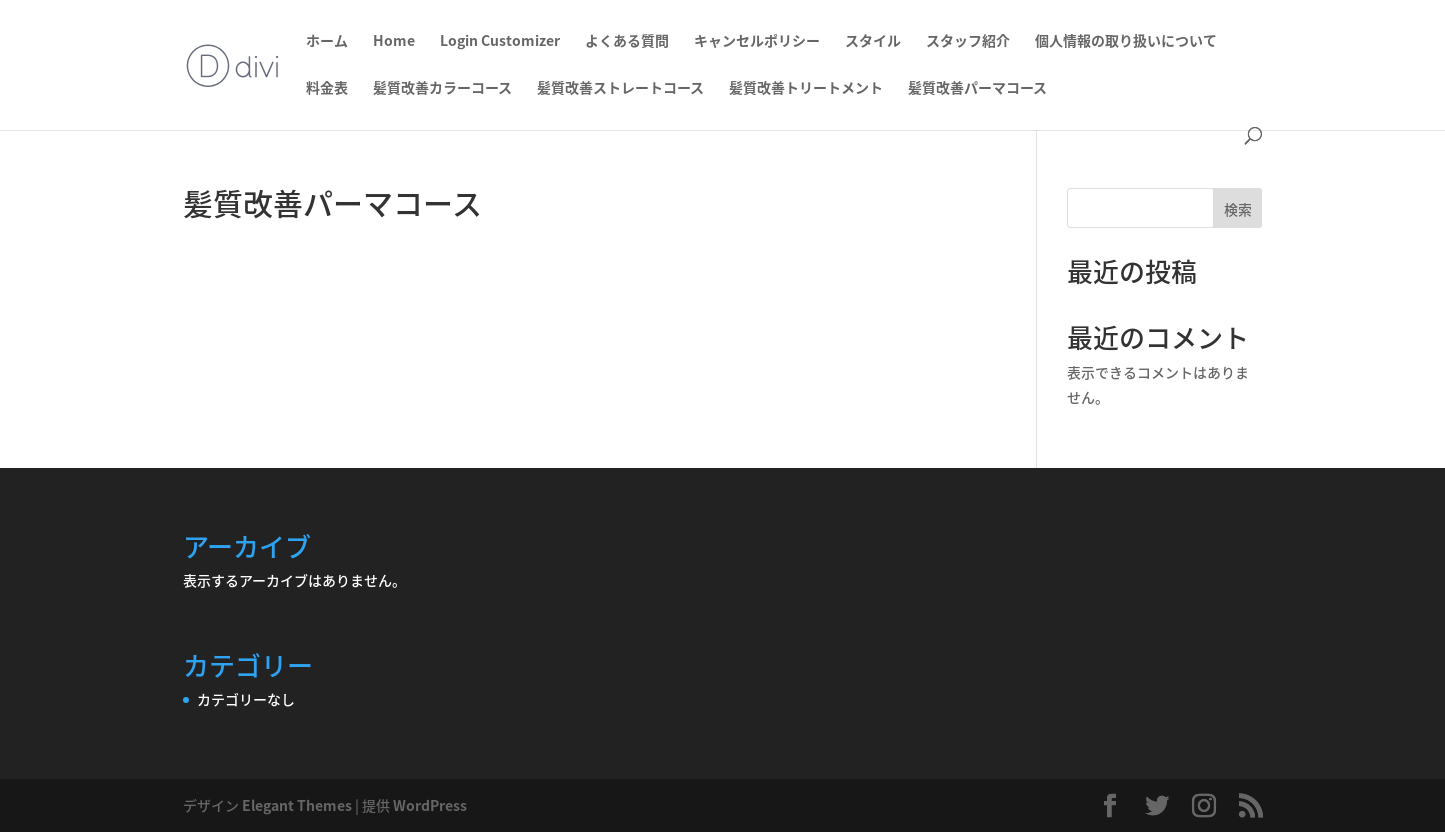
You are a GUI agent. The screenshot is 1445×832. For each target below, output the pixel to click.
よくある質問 (627, 41)
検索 (1238, 209)
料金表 (327, 88)
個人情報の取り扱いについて (1126, 41)
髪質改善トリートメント (806, 88)
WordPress (430, 805)
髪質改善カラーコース (442, 88)
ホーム (327, 41)
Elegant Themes (297, 805)
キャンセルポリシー (757, 41)
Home (394, 41)
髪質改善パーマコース (977, 88)
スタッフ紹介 (968, 41)
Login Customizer (500, 41)
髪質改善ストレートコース (620, 88)
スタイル (873, 41)
